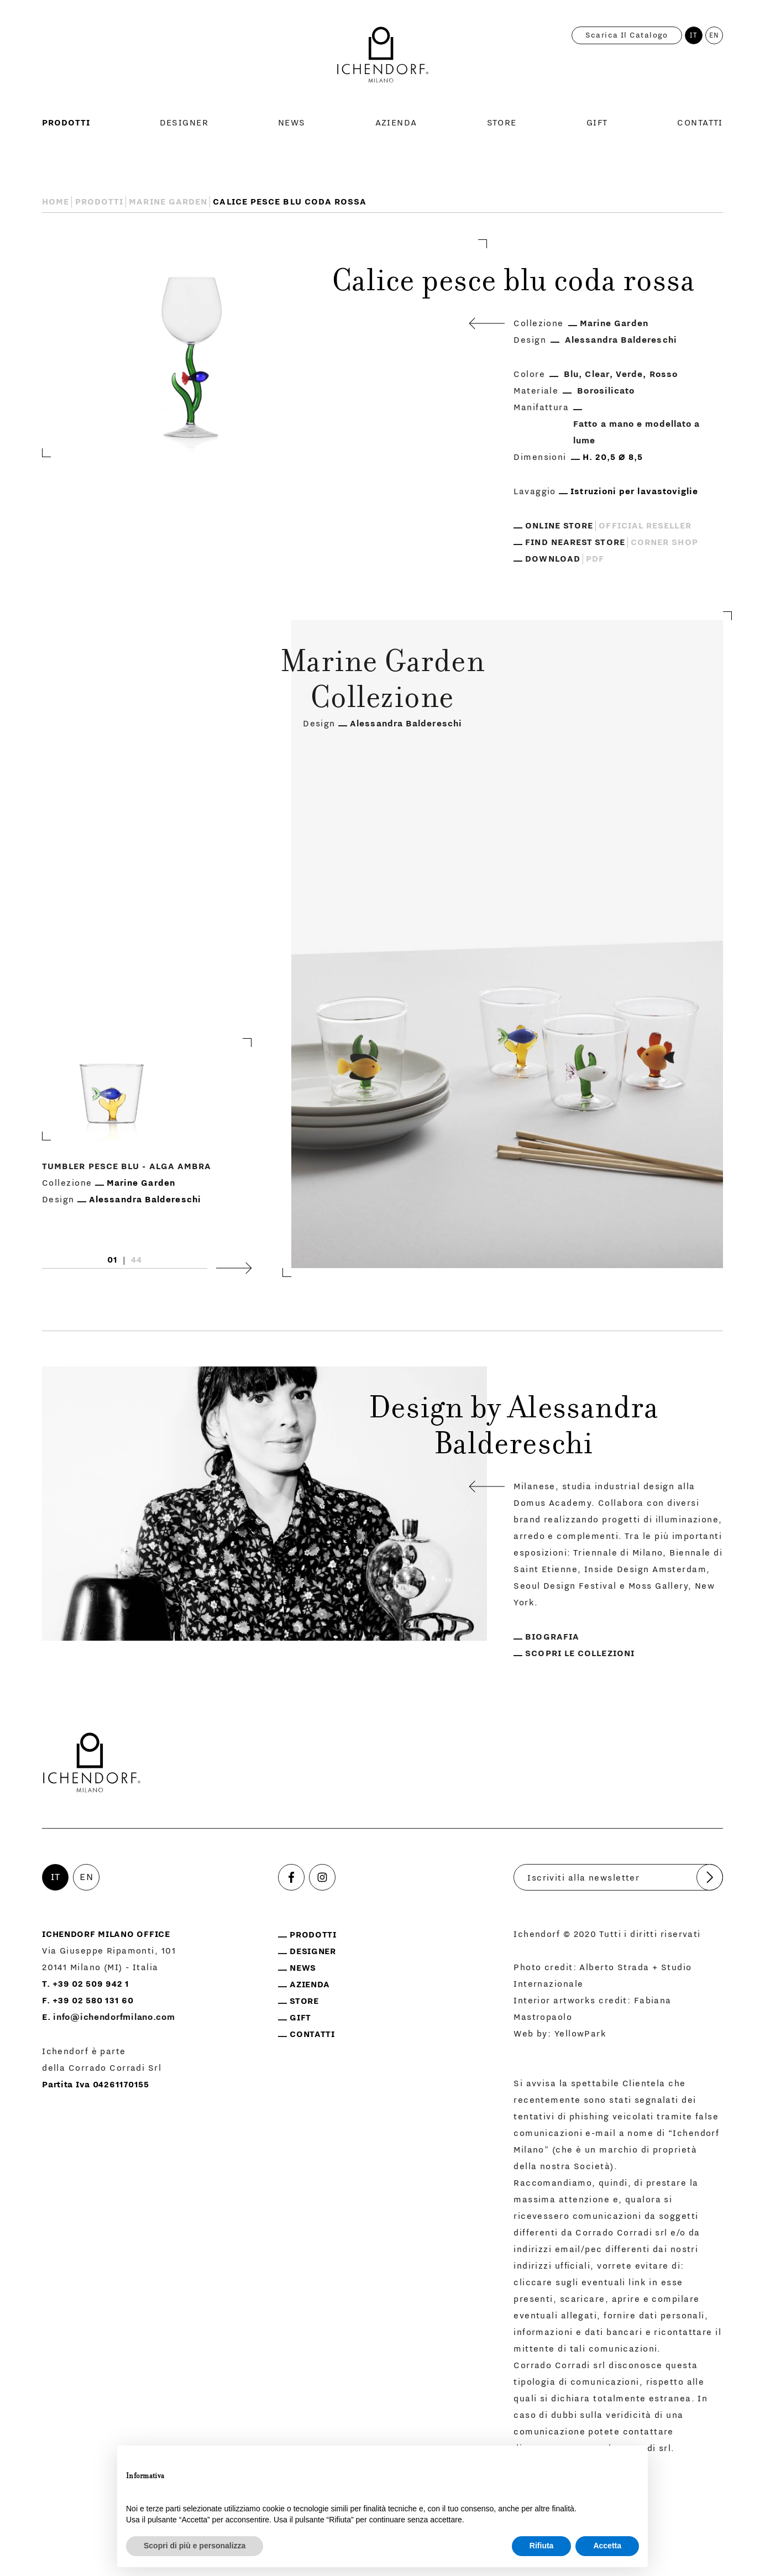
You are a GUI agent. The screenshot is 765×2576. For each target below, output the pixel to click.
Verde (629, 374)
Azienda (396, 123)
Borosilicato (606, 391)
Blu (571, 374)
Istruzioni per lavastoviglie (634, 491)
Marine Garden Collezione (382, 682)
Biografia (552, 1637)
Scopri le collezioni (580, 1653)
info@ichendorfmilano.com (114, 2017)
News (292, 123)
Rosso (663, 374)
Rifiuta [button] (542, 2545)
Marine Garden (168, 202)
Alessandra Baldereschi (621, 340)
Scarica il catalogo (626, 35)
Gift (597, 123)
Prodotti (66, 123)
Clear (597, 374)
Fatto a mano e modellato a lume (636, 432)
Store (502, 123)
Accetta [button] (607, 2545)
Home (55, 202)
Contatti (700, 123)
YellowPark (580, 2034)
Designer (184, 123)
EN (714, 35)
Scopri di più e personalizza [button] (194, 2545)
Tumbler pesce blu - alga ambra (126, 1167)
